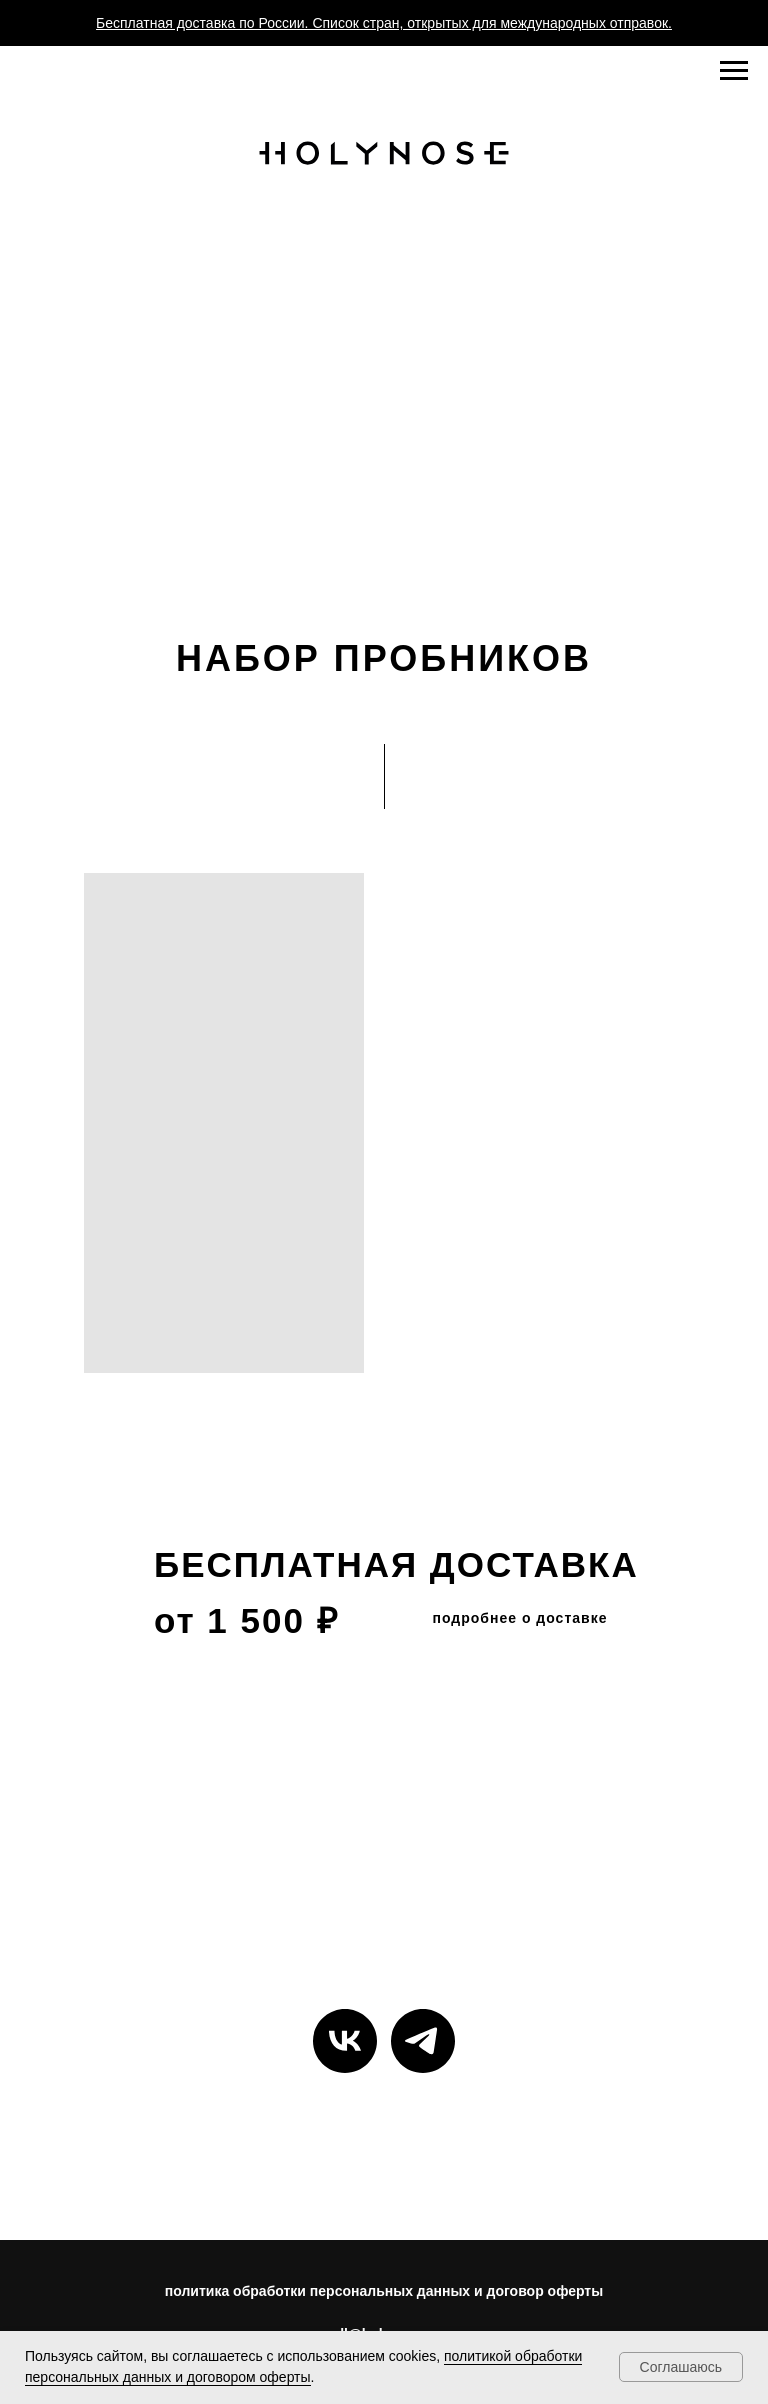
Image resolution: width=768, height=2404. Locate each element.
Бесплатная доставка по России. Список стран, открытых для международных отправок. (384, 23)
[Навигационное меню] (734, 71)
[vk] (345, 2041)
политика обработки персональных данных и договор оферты (384, 2291)
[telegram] (423, 2041)
